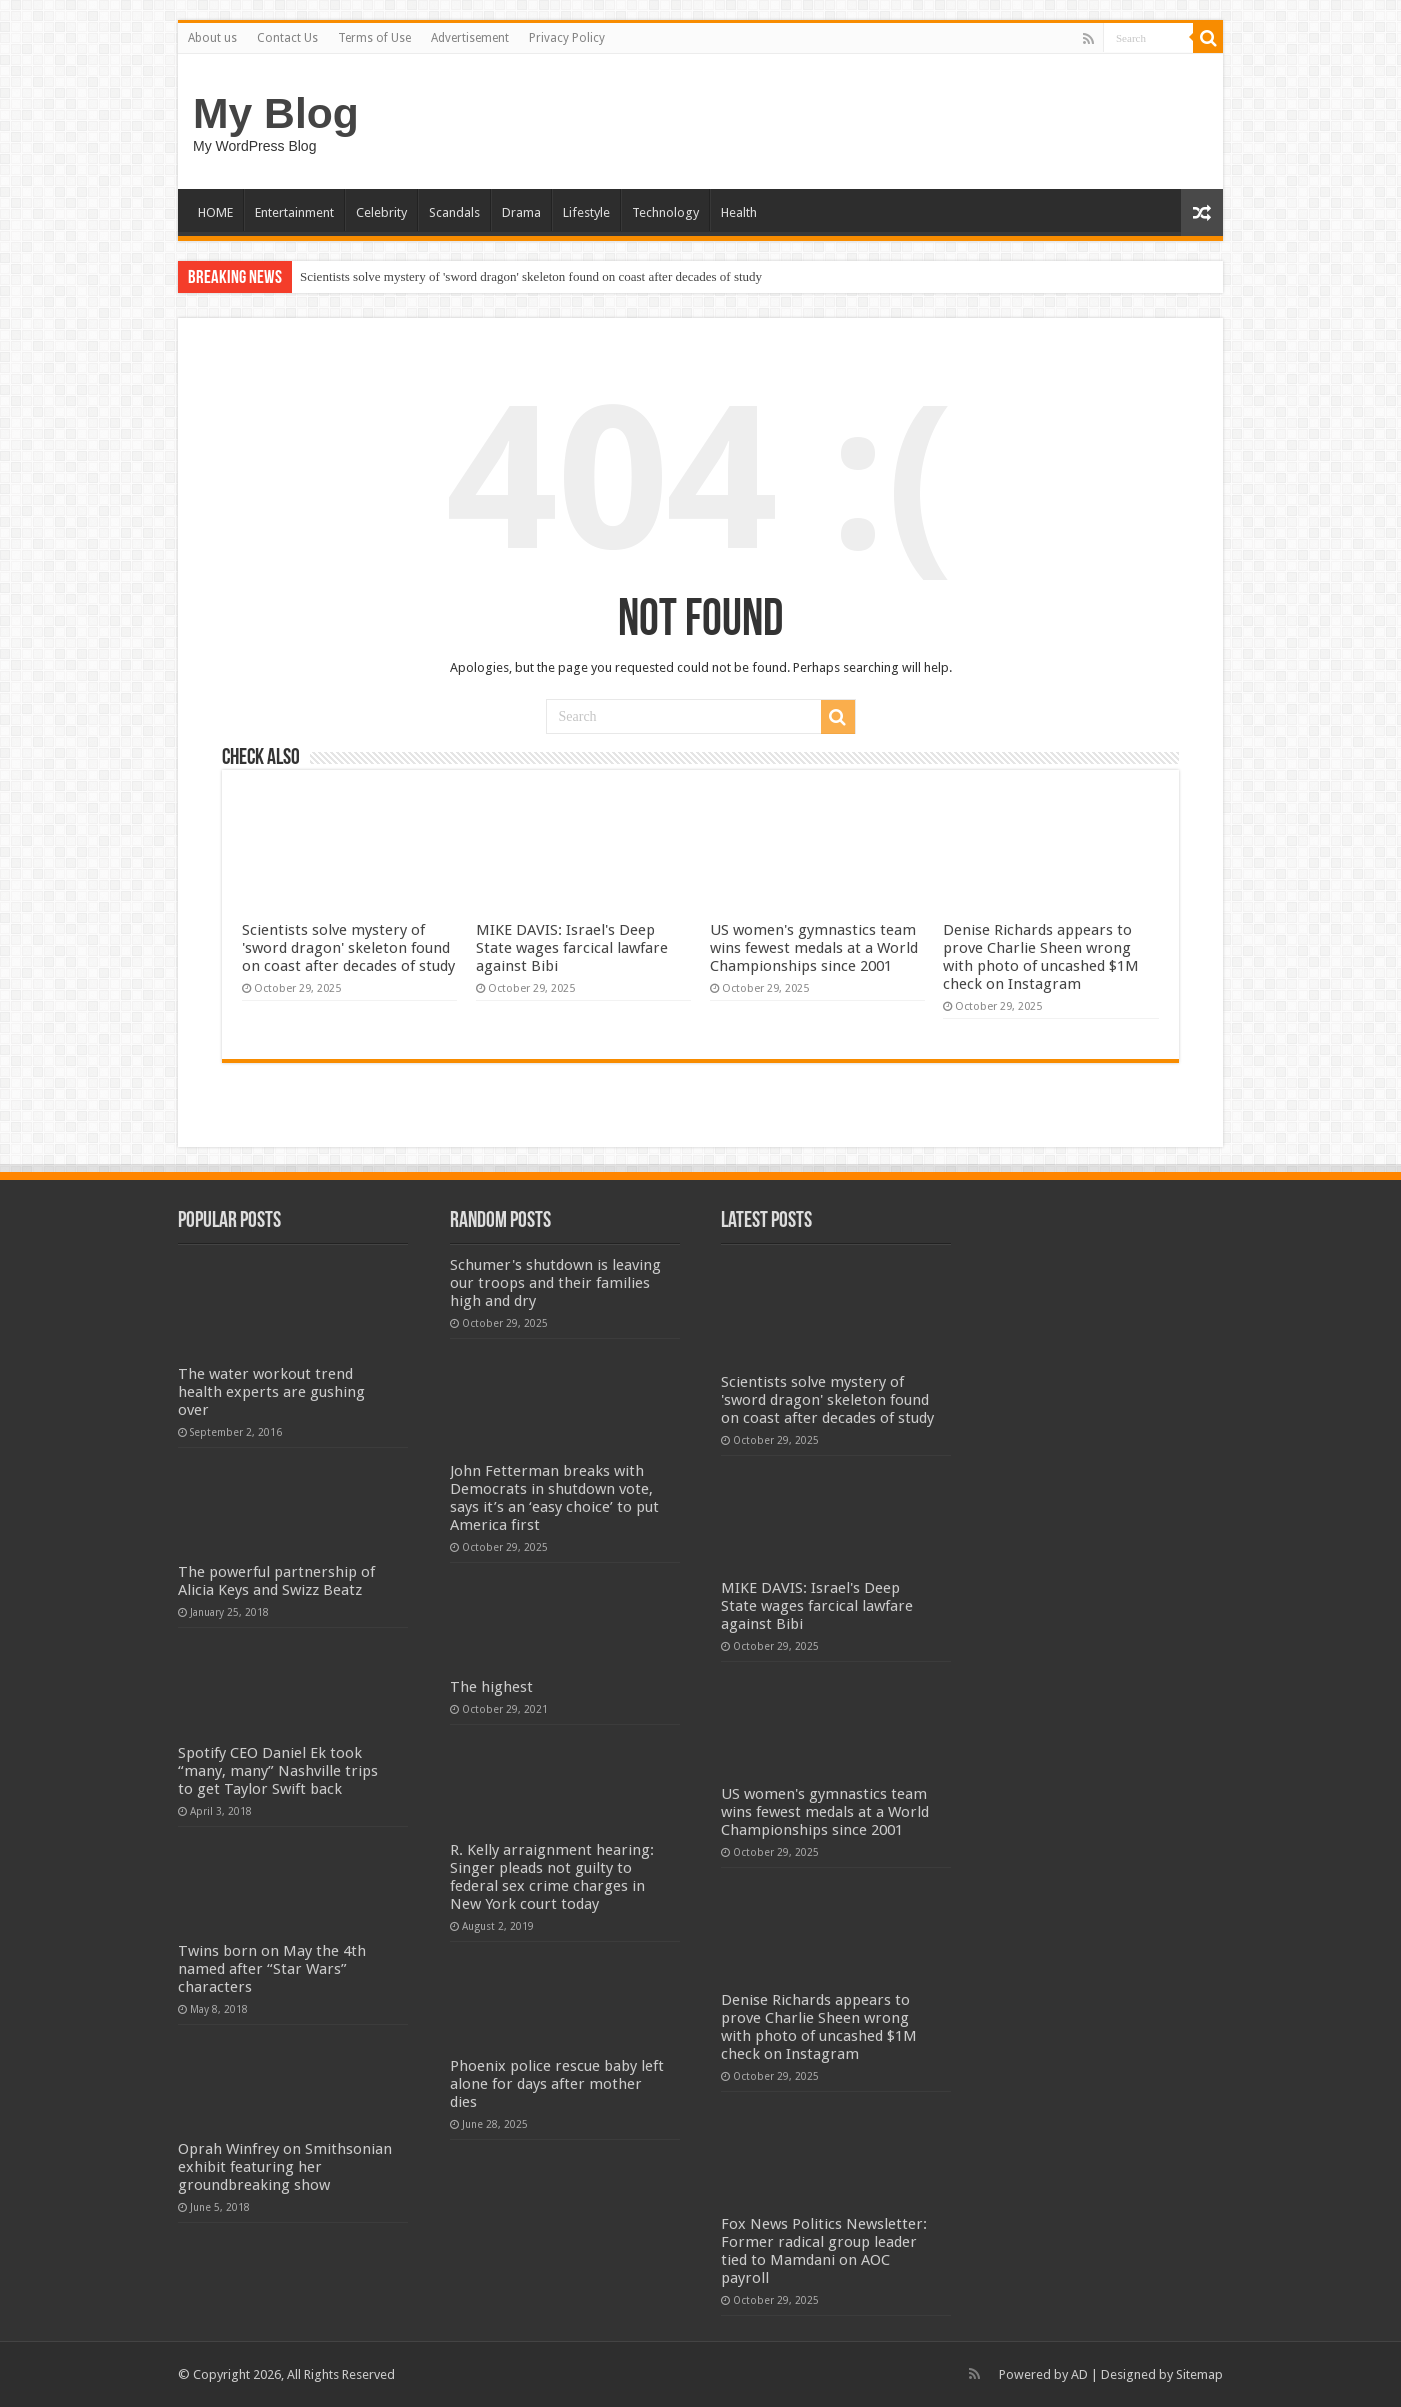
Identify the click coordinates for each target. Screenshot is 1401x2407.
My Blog (276, 113)
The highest (491, 1687)
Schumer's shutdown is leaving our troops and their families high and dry (555, 1283)
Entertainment (294, 212)
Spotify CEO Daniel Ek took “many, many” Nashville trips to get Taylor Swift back (278, 1771)
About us (212, 38)
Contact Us (287, 38)
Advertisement (470, 38)
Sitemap (1199, 2374)
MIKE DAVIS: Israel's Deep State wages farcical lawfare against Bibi (572, 948)
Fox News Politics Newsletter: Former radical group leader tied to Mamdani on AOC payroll (824, 2251)
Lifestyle (586, 212)
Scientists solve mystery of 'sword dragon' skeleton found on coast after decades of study (531, 276)
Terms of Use (374, 38)
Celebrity (381, 212)
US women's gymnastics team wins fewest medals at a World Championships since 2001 (814, 948)
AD (1079, 2374)
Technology (665, 212)
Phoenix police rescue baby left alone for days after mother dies (557, 2084)
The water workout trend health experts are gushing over (271, 1392)
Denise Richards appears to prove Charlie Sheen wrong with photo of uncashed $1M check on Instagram (1041, 957)
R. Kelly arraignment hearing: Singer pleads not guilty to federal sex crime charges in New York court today (552, 1877)
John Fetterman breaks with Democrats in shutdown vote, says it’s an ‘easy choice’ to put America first (554, 1498)
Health (739, 212)
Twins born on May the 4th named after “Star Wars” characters (272, 1969)
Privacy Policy (567, 38)
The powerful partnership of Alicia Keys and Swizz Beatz (276, 1581)
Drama (521, 212)
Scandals (454, 212)
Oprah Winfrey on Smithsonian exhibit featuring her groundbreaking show (285, 2167)
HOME (215, 212)
